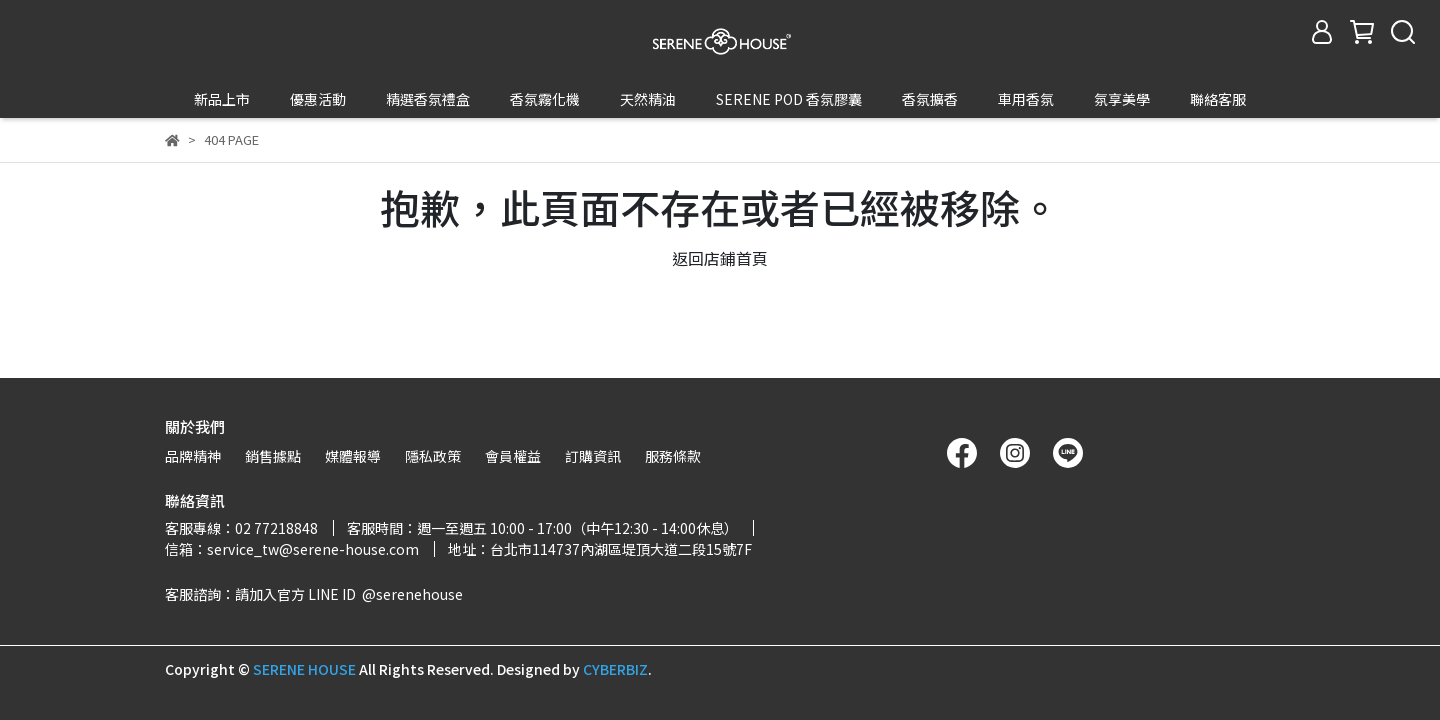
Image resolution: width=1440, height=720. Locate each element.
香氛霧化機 (545, 99)
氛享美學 (1122, 99)
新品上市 (222, 99)
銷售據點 (273, 456)
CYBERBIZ (615, 669)
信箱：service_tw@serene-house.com (292, 549)
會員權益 (513, 456)
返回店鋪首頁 (720, 221)
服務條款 (673, 456)
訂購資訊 (593, 456)
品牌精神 (193, 456)
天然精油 (648, 99)
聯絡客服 (1218, 99)
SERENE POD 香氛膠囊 (789, 99)
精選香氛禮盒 (428, 99)
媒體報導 (353, 456)
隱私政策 (433, 456)
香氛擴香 (930, 99)
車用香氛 (1026, 99)
